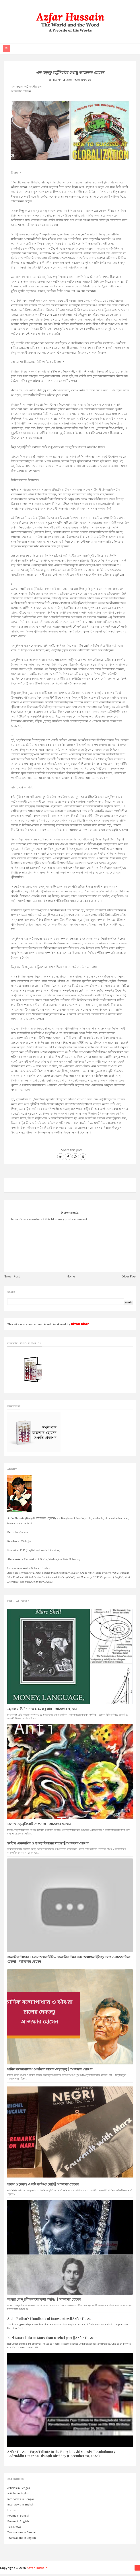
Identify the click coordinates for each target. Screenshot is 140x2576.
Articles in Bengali (18, 2489)
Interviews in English (20, 2506)
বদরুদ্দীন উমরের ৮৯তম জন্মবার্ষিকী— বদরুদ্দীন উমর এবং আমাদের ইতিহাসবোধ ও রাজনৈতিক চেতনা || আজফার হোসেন (68, 1961)
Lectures (13, 2512)
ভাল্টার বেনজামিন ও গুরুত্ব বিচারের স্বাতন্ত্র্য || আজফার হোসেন (48, 1845)
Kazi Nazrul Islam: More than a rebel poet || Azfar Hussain (52, 2339)
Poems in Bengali (18, 2517)
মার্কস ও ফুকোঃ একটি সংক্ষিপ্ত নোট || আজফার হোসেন (43, 2186)
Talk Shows (14, 2528)
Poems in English (18, 2523)
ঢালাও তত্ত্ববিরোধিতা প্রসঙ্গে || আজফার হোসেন (39, 1826)
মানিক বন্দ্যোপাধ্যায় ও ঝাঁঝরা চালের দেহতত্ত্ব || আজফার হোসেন (49, 2071)
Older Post (129, 1278)
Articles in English (18, 2495)
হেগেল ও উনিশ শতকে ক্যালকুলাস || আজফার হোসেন (42, 1710)
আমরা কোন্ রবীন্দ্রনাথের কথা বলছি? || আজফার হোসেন (44, 2301)
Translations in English (21, 2539)
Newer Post (12, 1278)
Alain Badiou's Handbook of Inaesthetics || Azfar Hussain (50, 2320)
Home (71, 1278)
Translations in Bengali (21, 2534)
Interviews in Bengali (20, 2501)
